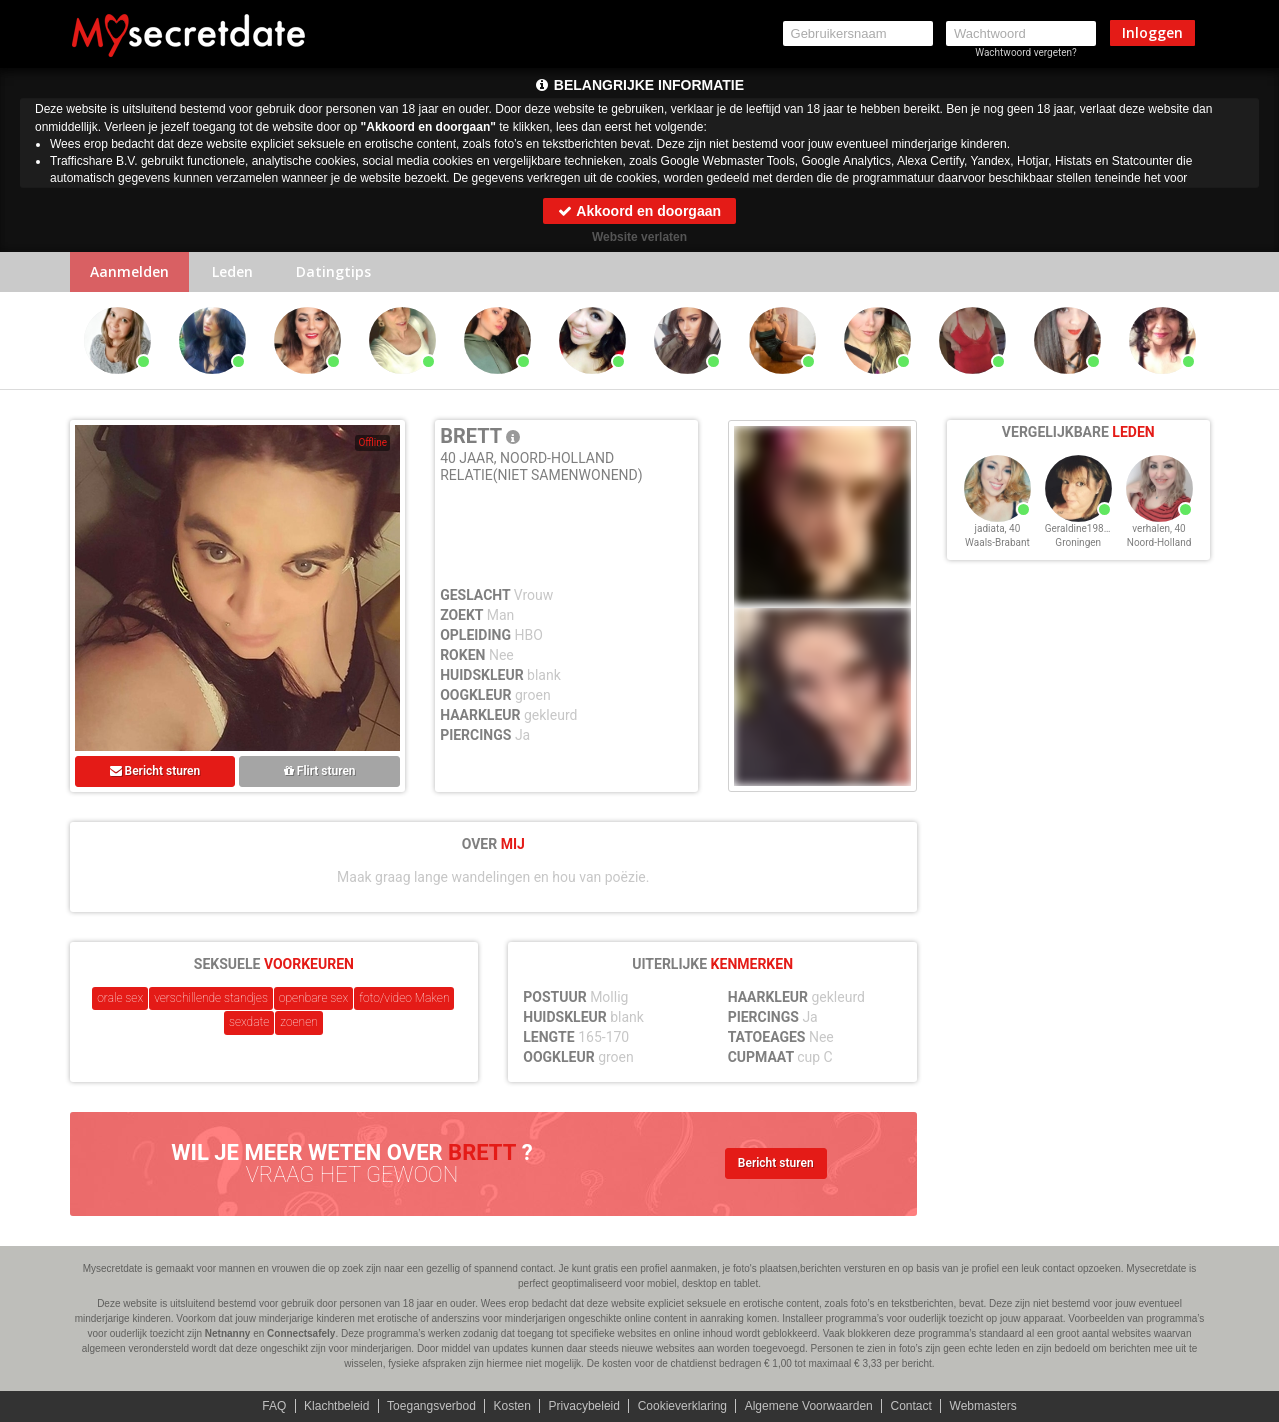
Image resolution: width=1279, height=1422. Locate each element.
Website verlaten (639, 237)
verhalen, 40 (1158, 528)
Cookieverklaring (682, 1406)
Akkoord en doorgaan (639, 211)
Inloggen (1152, 32)
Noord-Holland (1159, 542)
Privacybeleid (584, 1406)
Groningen (1078, 542)
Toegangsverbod (431, 1406)
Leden (232, 271)
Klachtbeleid (336, 1406)
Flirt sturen (320, 771)
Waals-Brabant (997, 542)
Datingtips (333, 271)
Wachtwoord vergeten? (1026, 52)
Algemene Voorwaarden (809, 1406)
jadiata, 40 (998, 528)
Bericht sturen (155, 771)
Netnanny (228, 1333)
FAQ (274, 1406)
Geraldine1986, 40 (1085, 528)
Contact (910, 1406)
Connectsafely (301, 1333)
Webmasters (983, 1406)
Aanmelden (129, 271)
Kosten (512, 1406)
